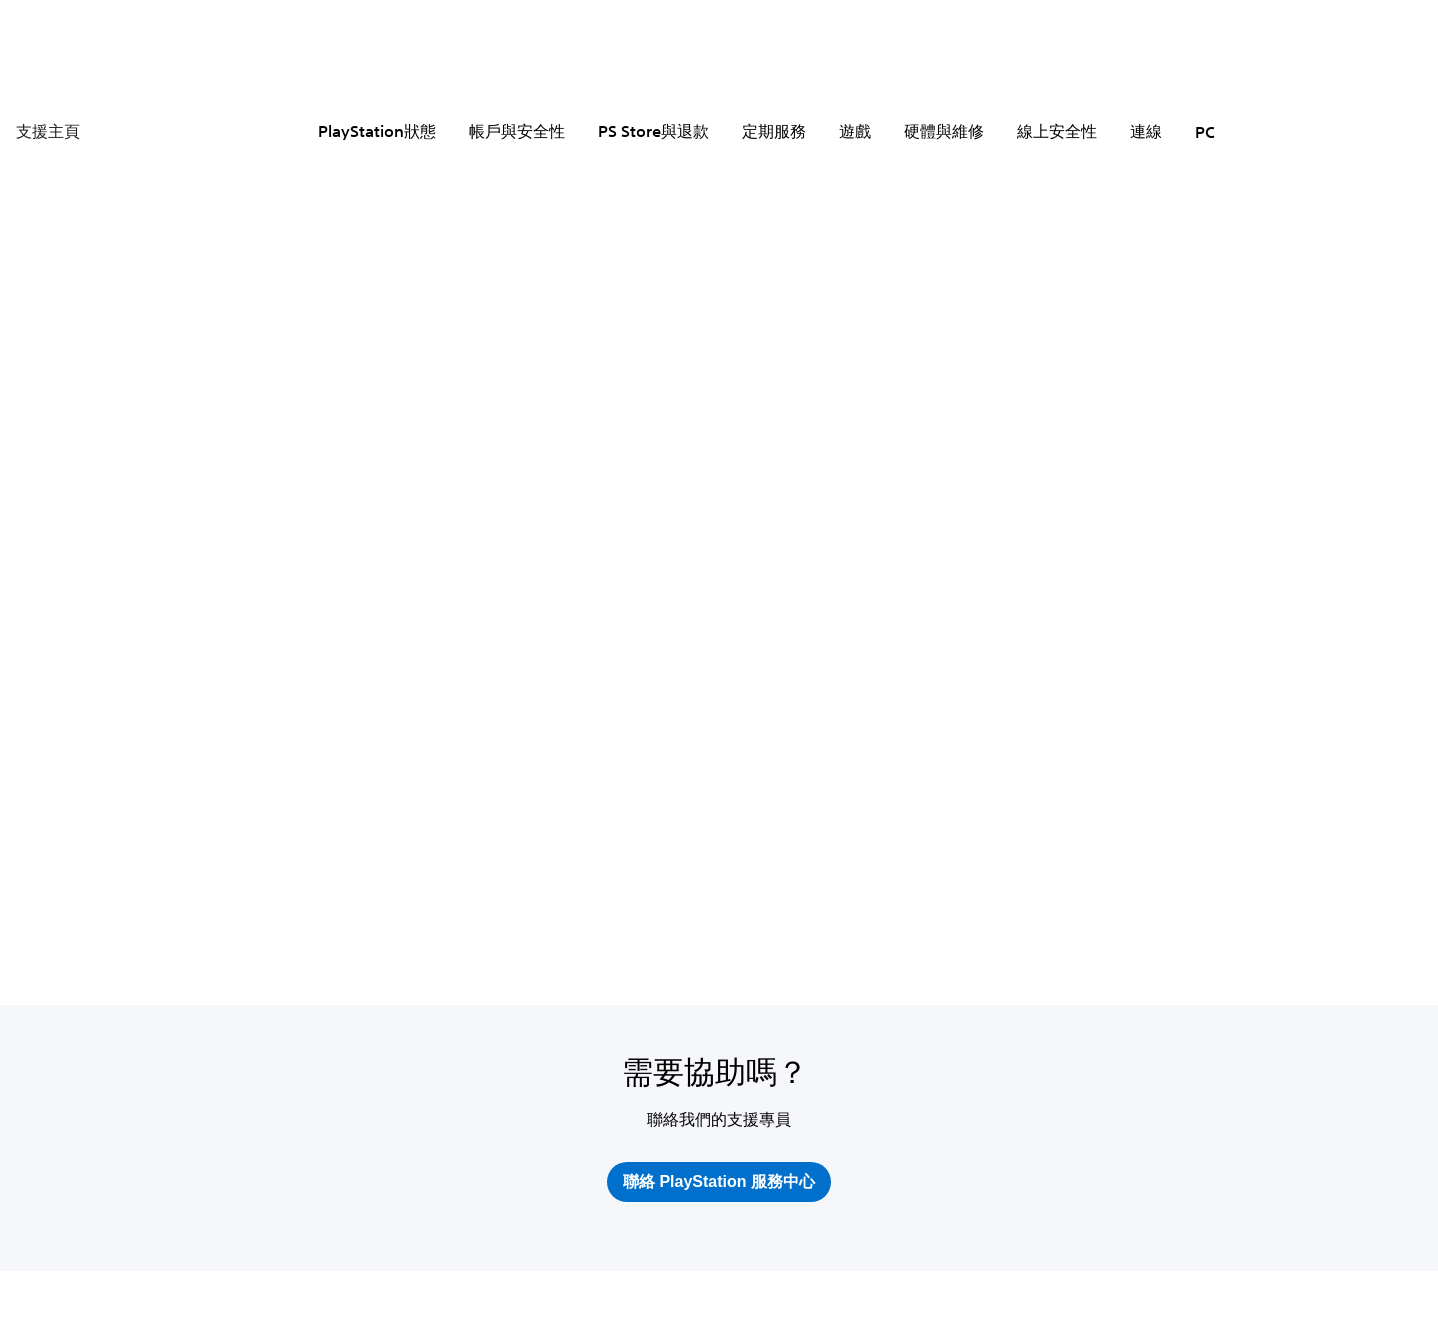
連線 (1146, 131)
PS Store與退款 (653, 131)
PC (1205, 132)
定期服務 (774, 131)
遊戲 (855, 131)
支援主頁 (48, 131)
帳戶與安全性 (517, 131)
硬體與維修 (944, 131)
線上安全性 (1057, 131)
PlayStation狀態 (377, 131)
